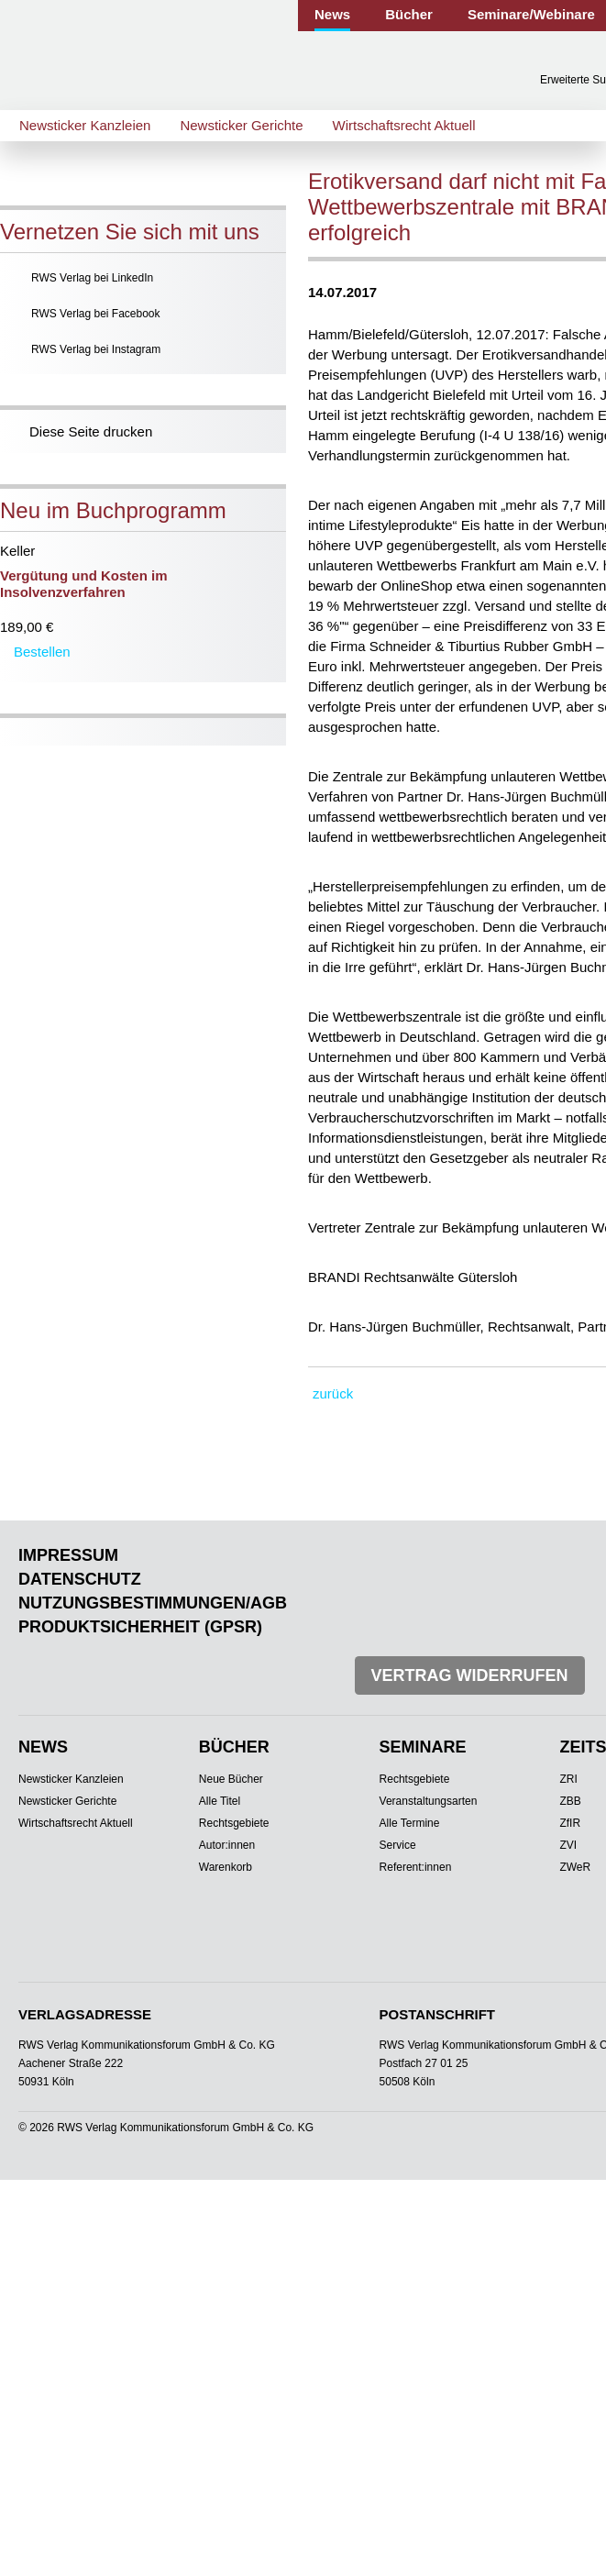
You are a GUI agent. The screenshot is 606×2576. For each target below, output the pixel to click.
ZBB (569, 1801)
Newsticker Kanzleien (84, 125)
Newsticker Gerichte (241, 125)
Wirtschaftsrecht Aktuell (404, 125)
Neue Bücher (231, 1779)
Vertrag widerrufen (469, 1675)
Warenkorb (225, 1867)
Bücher (409, 14)
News (332, 14)
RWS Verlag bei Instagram (95, 349)
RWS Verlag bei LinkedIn (92, 277)
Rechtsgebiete (234, 1823)
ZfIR (569, 1823)
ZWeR (574, 1867)
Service (398, 1845)
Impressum (68, 1555)
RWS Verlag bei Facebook (95, 313)
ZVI (568, 1845)
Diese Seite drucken (90, 431)
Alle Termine (410, 1823)
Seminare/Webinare (531, 14)
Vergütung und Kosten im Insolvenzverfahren (84, 584)
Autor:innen (227, 1845)
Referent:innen (416, 1867)
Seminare (423, 1747)
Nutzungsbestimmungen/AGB (152, 1603)
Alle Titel (219, 1801)
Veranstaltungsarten (429, 1801)
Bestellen (42, 651)
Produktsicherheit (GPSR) (140, 1627)
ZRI (568, 1779)
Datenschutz (79, 1579)
